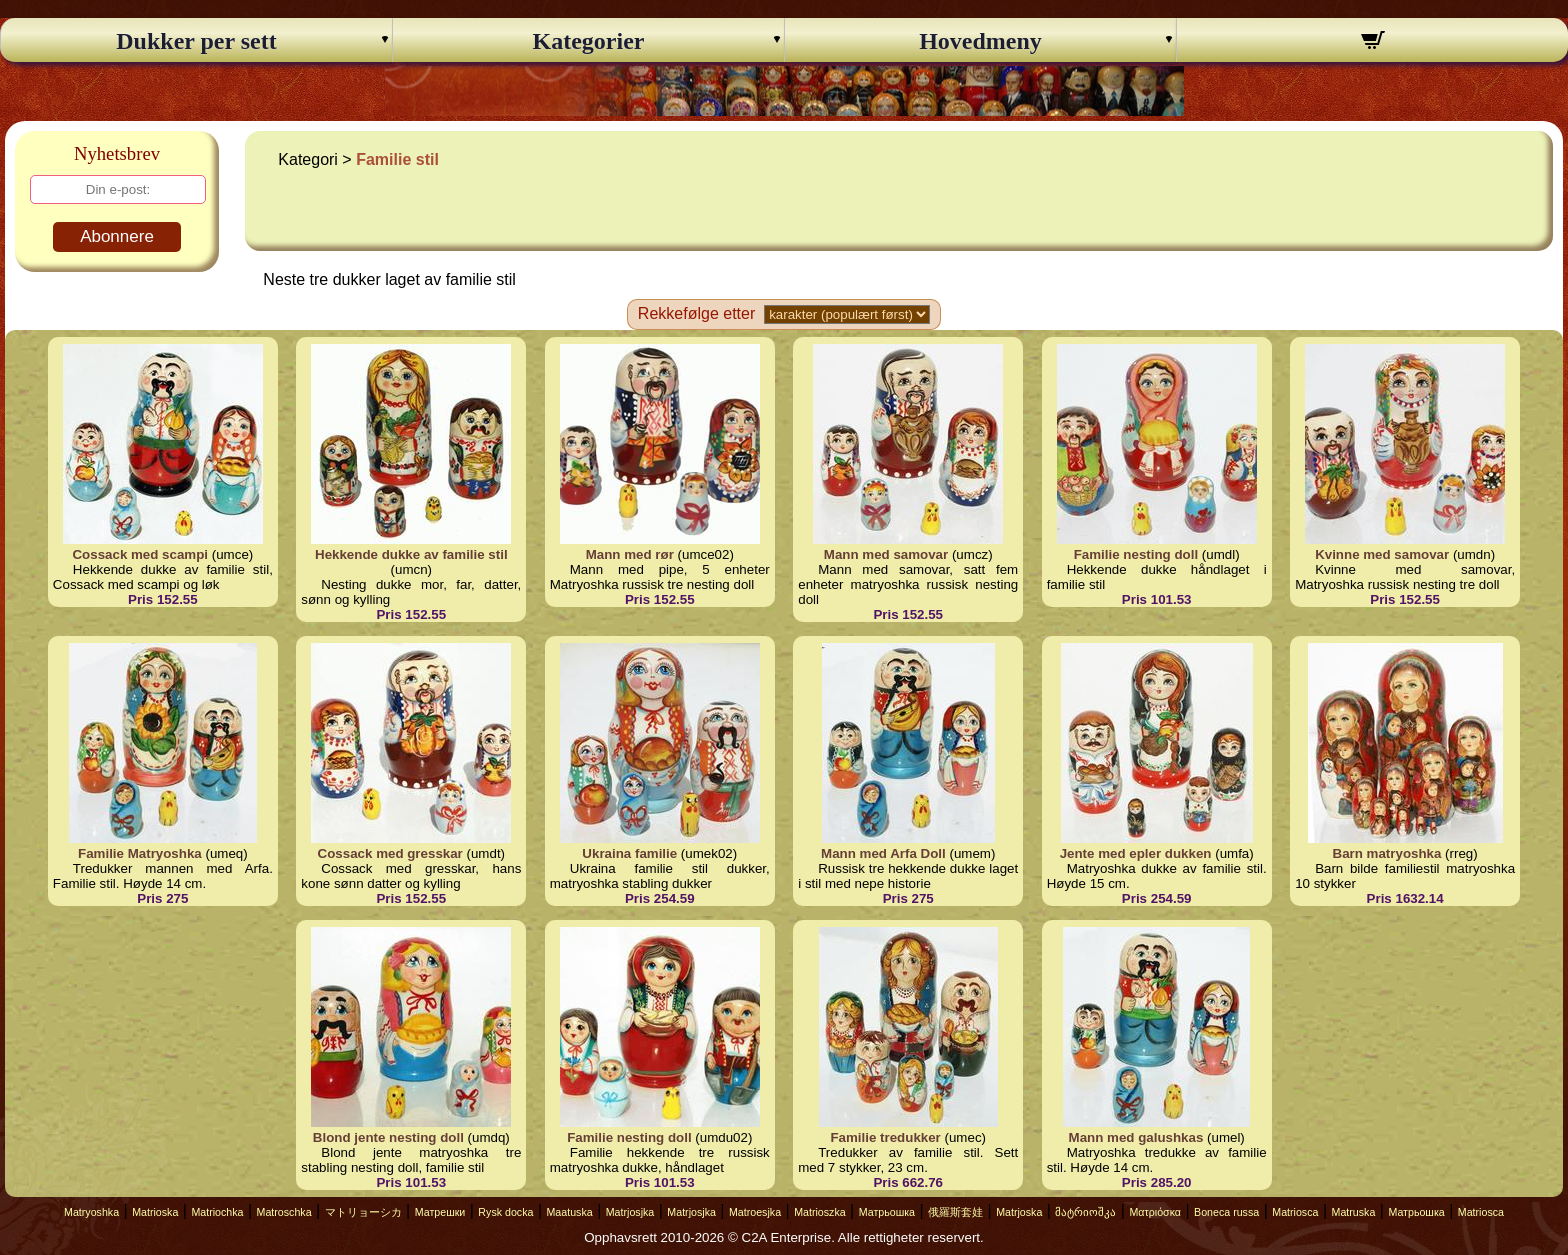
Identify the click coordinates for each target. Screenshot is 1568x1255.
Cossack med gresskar (390, 853)
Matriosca (1295, 1212)
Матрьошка (887, 1212)
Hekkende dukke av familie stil (411, 554)
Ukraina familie (629, 853)
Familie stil (397, 159)
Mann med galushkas (1136, 1137)
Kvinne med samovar (1382, 554)
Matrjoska (1019, 1212)
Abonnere (117, 236)
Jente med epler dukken (1136, 853)
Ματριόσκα (1155, 1212)
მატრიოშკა (1085, 1212)
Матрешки (440, 1212)
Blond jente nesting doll (388, 1137)
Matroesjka (755, 1212)
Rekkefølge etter (696, 313)
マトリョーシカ (363, 1212)
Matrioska (155, 1212)
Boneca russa (1226, 1212)
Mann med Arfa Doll (883, 853)
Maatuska (569, 1212)
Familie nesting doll (1136, 554)
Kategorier (589, 41)
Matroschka (284, 1212)
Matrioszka (820, 1212)
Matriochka (217, 1212)
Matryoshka (91, 1212)
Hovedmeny (980, 41)
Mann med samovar (886, 554)
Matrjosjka (630, 1212)
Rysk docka (505, 1212)
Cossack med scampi (140, 554)
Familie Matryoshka (140, 853)
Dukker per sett (196, 41)
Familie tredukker (885, 1137)
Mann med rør (630, 554)
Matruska (1354, 1212)
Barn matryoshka (1387, 853)
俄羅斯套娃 (955, 1212)
